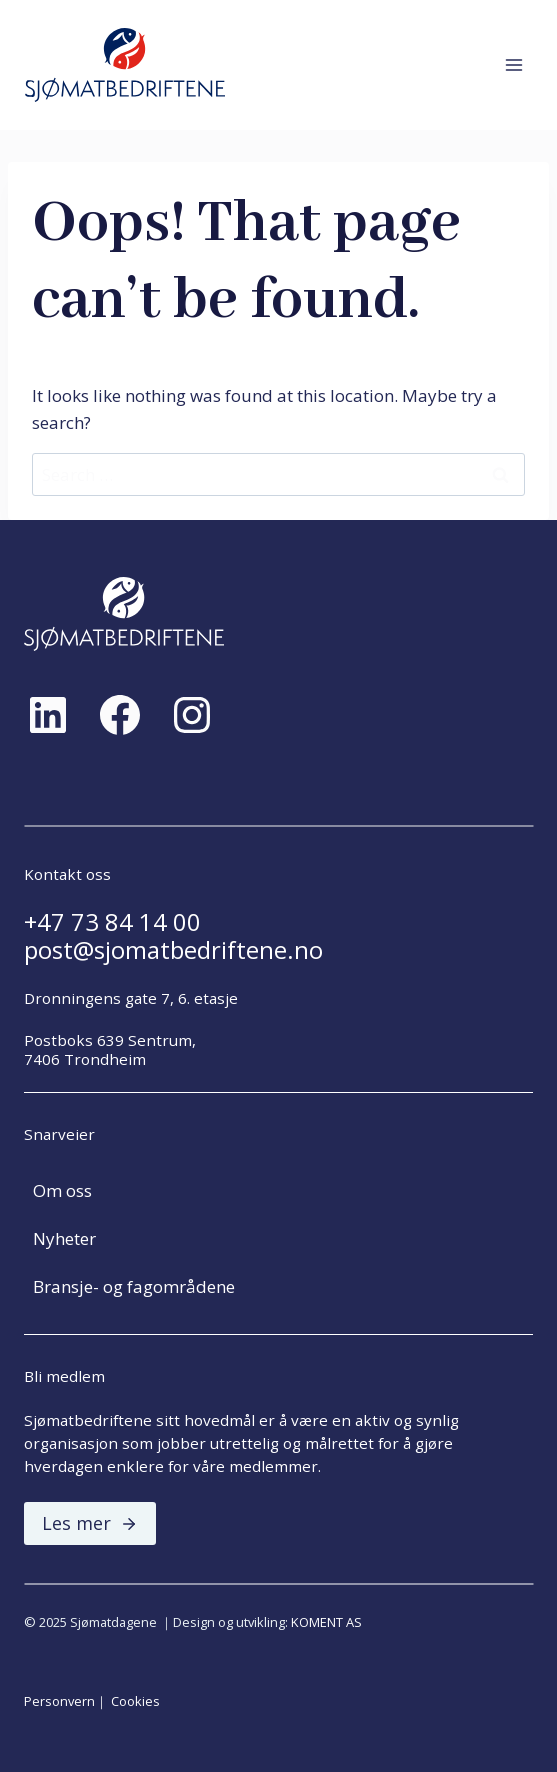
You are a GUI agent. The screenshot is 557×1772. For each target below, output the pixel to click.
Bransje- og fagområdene (134, 1286)
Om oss (62, 1190)
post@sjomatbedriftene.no (173, 950)
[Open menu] (513, 64)
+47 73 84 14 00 (112, 922)
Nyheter (64, 1238)
